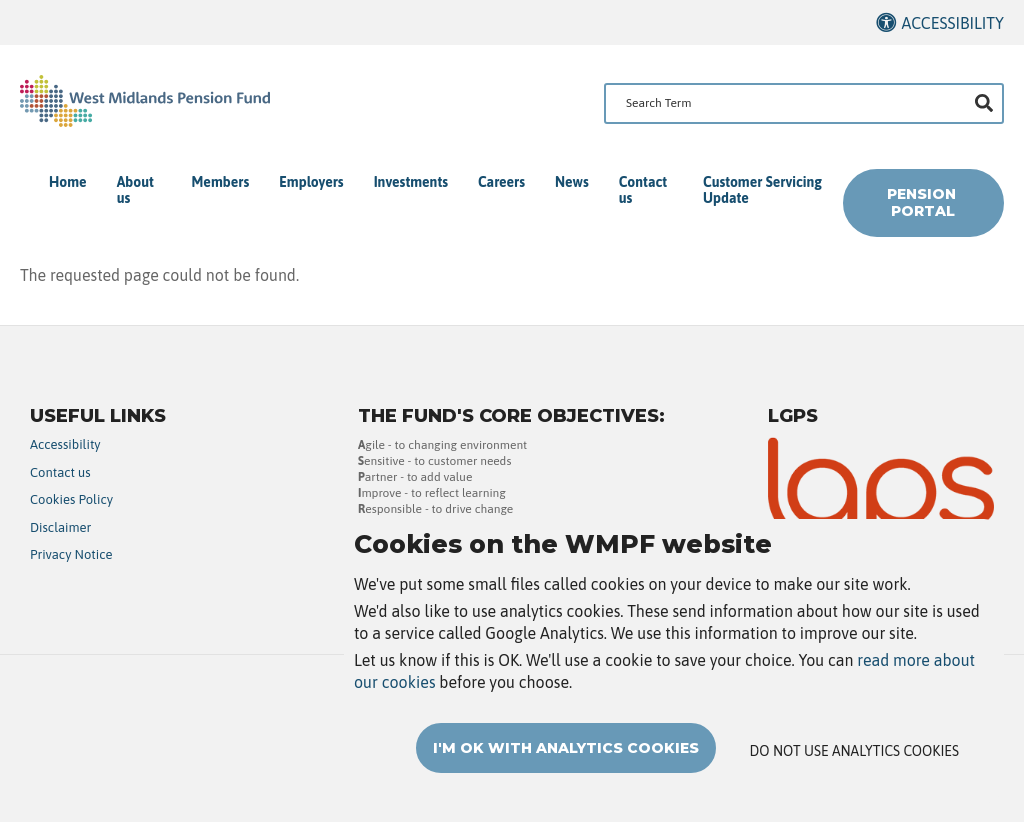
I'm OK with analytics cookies (566, 771)
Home (68, 182)
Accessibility (952, 23)
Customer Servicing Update (762, 190)
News (572, 182)
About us (135, 190)
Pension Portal (923, 202)
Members (221, 182)
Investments (411, 182)
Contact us (643, 190)
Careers (501, 182)
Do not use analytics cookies (854, 774)
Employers (311, 182)
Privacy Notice (71, 554)
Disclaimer (60, 527)
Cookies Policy (71, 499)
